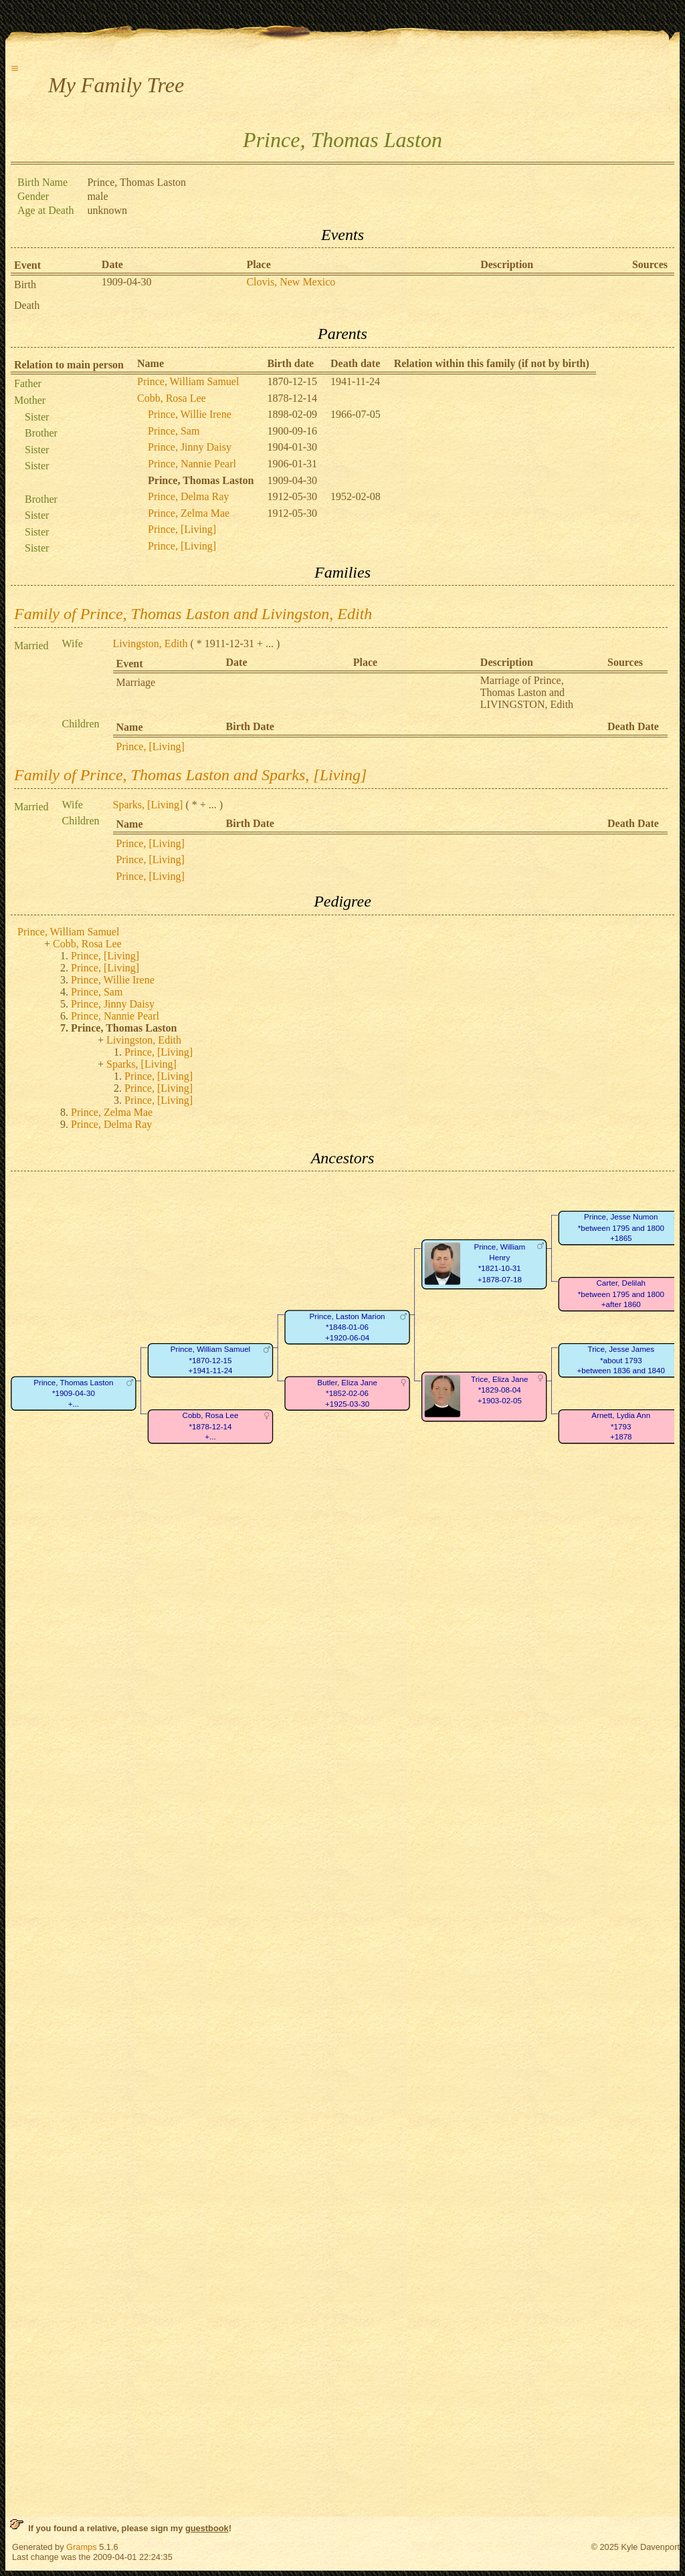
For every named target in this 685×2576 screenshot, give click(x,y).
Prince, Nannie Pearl (192, 463)
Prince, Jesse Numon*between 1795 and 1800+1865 (621, 1228)
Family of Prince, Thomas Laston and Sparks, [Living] (190, 775)
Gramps (81, 2547)
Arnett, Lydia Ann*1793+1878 (620, 1426)
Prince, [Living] (182, 529)
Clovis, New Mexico (290, 281)
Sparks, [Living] (148, 804)
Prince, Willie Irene (189, 414)
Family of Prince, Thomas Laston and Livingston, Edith (193, 613)
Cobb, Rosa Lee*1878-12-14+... (211, 1426)
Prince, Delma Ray (188, 496)
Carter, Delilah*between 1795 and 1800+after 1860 (621, 1294)
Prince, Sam (173, 431)
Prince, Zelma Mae (188, 513)
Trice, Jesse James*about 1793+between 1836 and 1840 (621, 1360)
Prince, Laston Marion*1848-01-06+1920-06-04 (347, 1327)
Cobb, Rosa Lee (171, 398)
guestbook (207, 2528)
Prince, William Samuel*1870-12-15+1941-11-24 (210, 1360)
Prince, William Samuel (188, 381)
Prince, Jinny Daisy (189, 447)
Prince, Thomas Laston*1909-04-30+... (73, 1393)
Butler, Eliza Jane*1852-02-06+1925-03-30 (347, 1393)
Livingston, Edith (150, 643)
